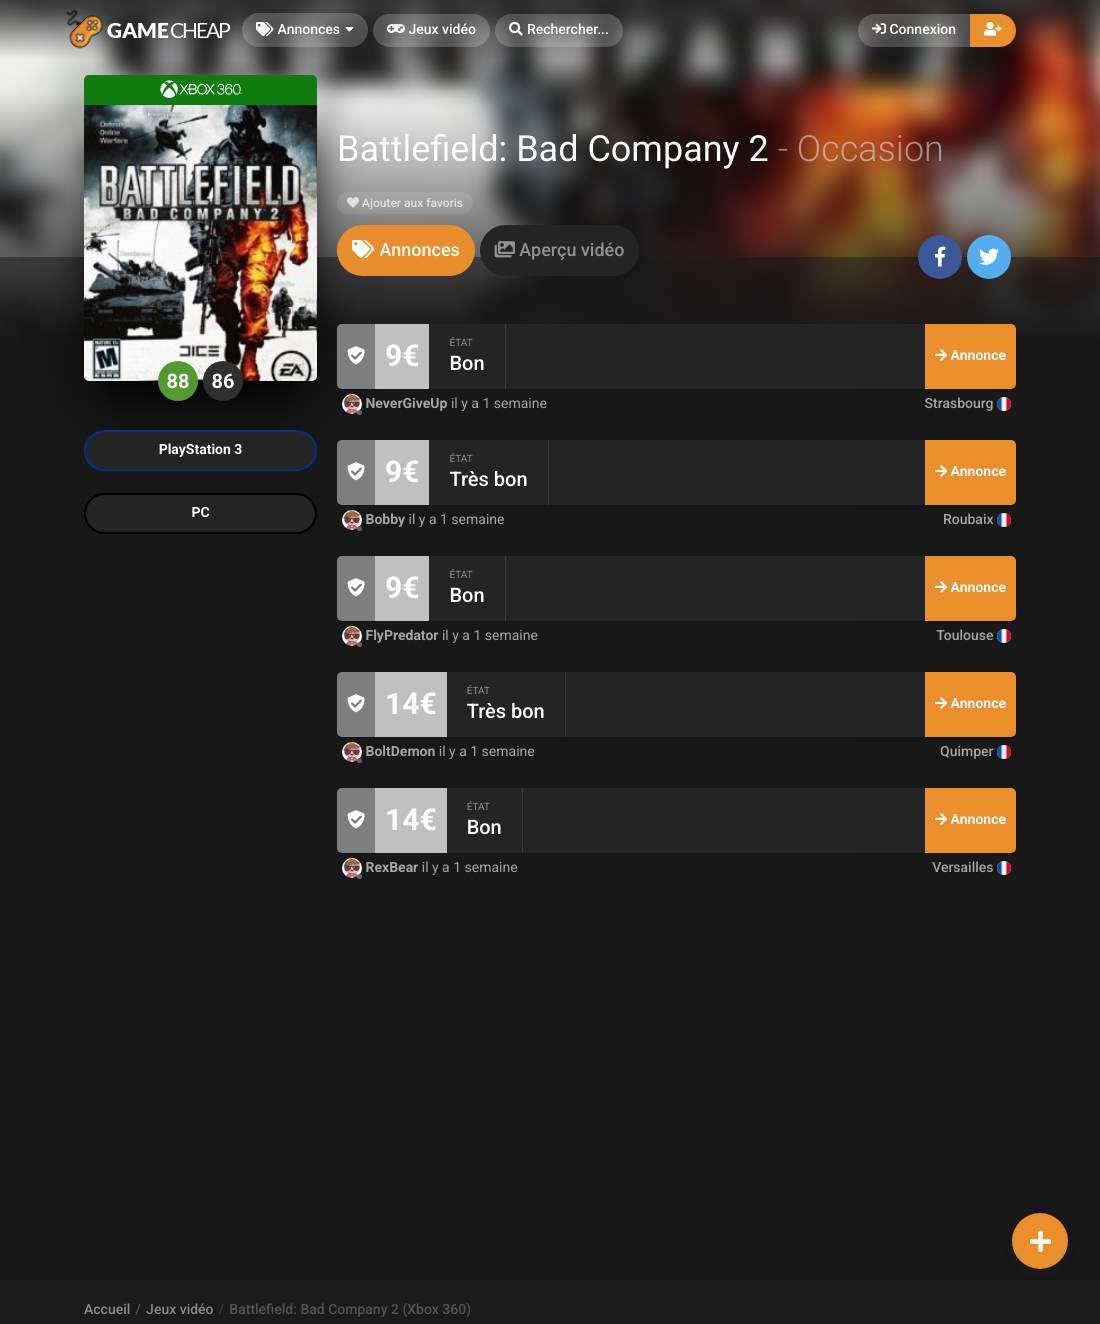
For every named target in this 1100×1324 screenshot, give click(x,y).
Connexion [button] (914, 30)
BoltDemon (390, 752)
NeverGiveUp (396, 404)
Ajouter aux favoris (405, 203)
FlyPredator (392, 636)
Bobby (375, 520)
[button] (559, 30)
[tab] (406, 250)
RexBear (382, 868)
